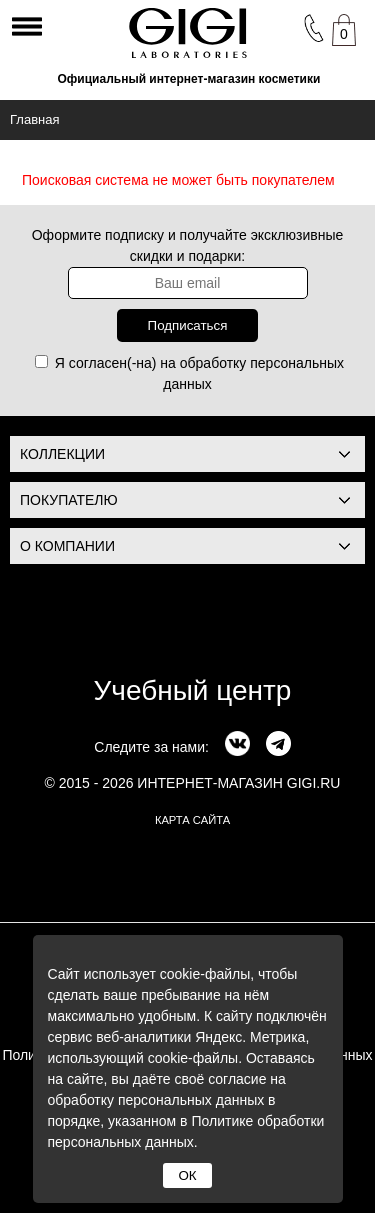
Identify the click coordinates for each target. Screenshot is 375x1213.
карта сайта (192, 820)
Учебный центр (193, 690)
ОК (187, 1175)
